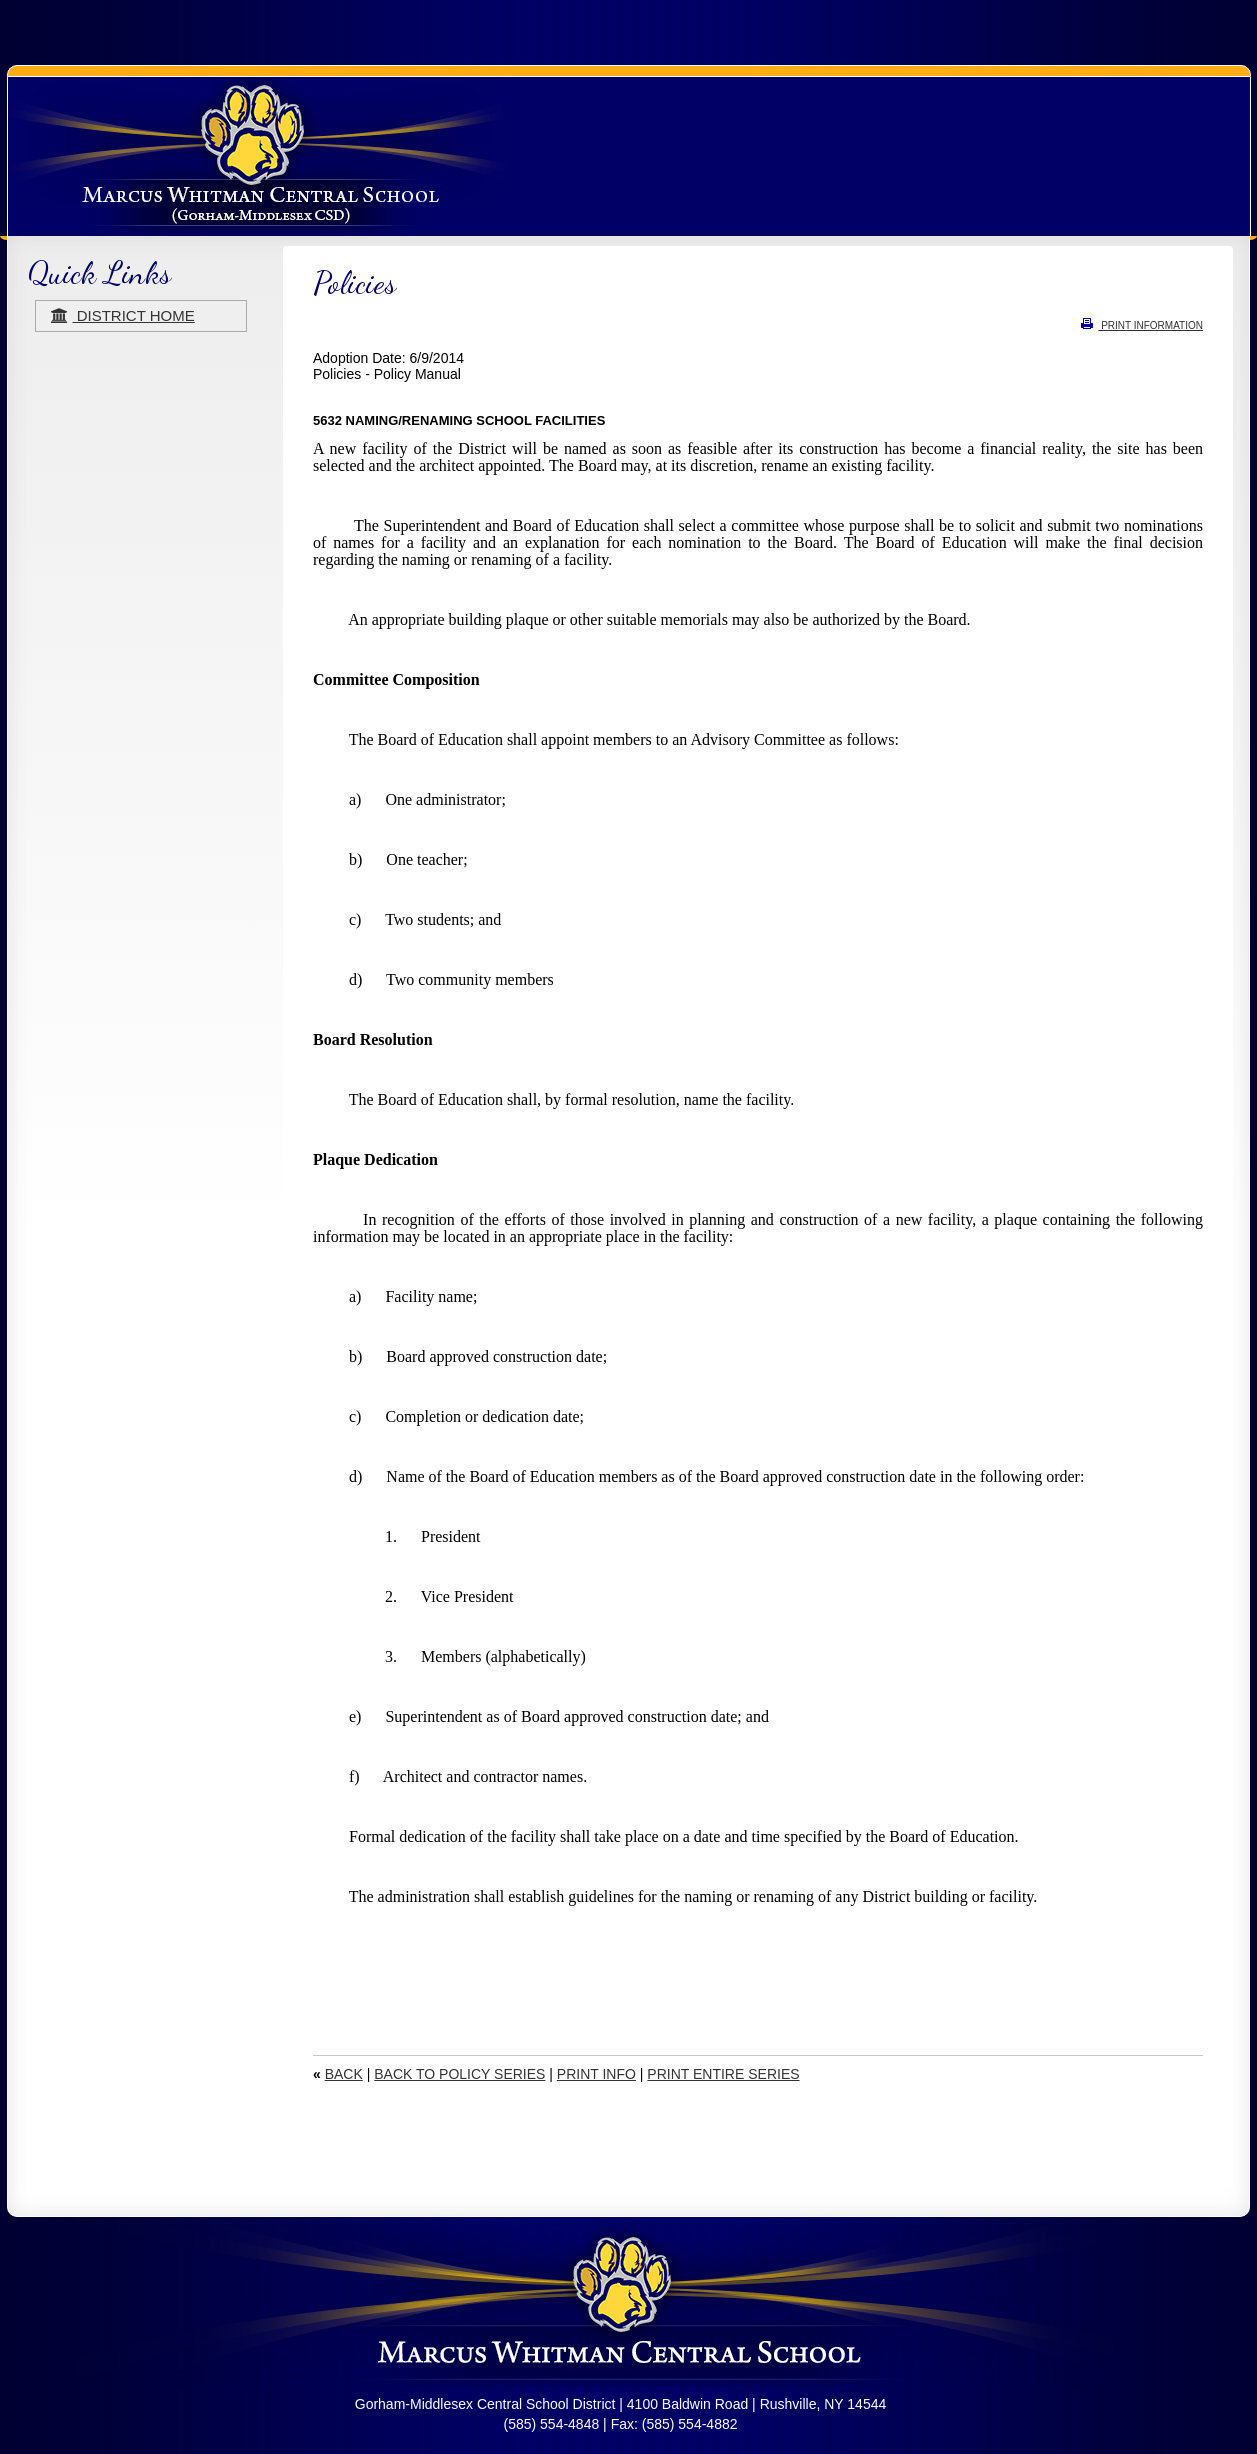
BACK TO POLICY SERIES (459, 2074)
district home (123, 315)
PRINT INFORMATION (1142, 325)
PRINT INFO (596, 2074)
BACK (344, 2074)
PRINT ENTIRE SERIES (723, 2074)
